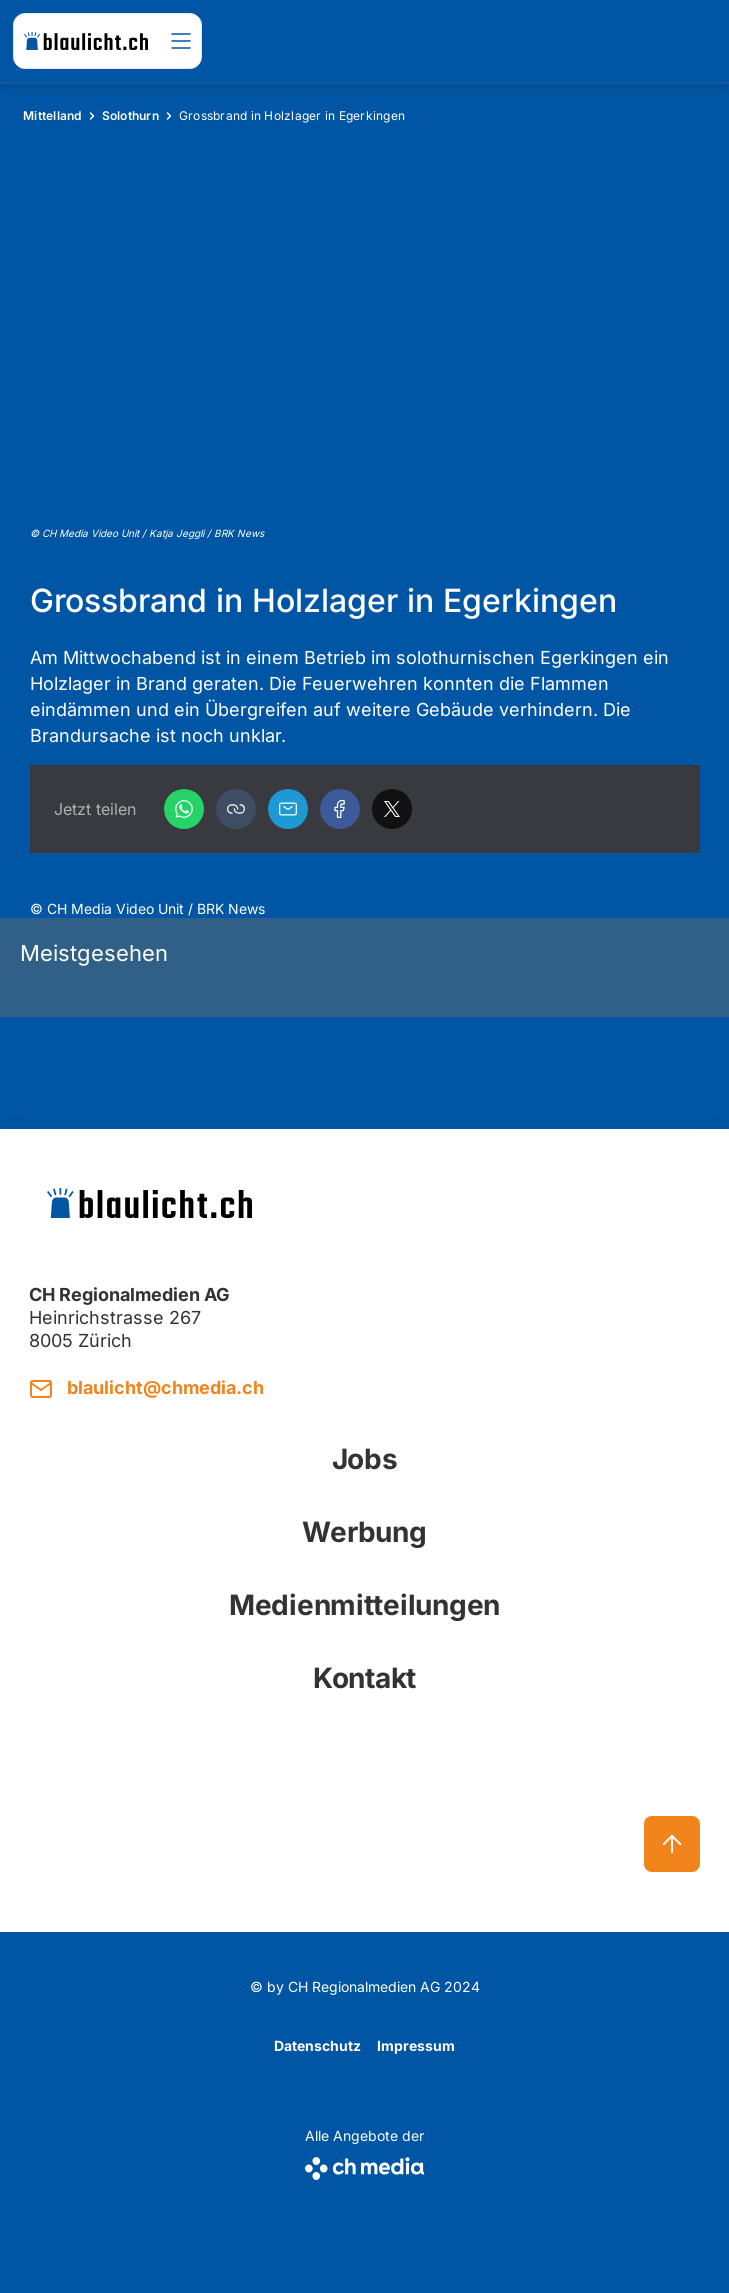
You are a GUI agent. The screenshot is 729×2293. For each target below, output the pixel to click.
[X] (392, 809)
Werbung (364, 1532)
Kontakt (364, 1678)
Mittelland (52, 115)
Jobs (365, 1459)
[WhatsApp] (184, 809)
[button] (236, 809)
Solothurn (130, 115)
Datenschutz (317, 2045)
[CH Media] (364, 2164)
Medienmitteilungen (364, 1605)
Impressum (416, 2045)
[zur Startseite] (86, 41)
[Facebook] (340, 809)
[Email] (288, 809)
